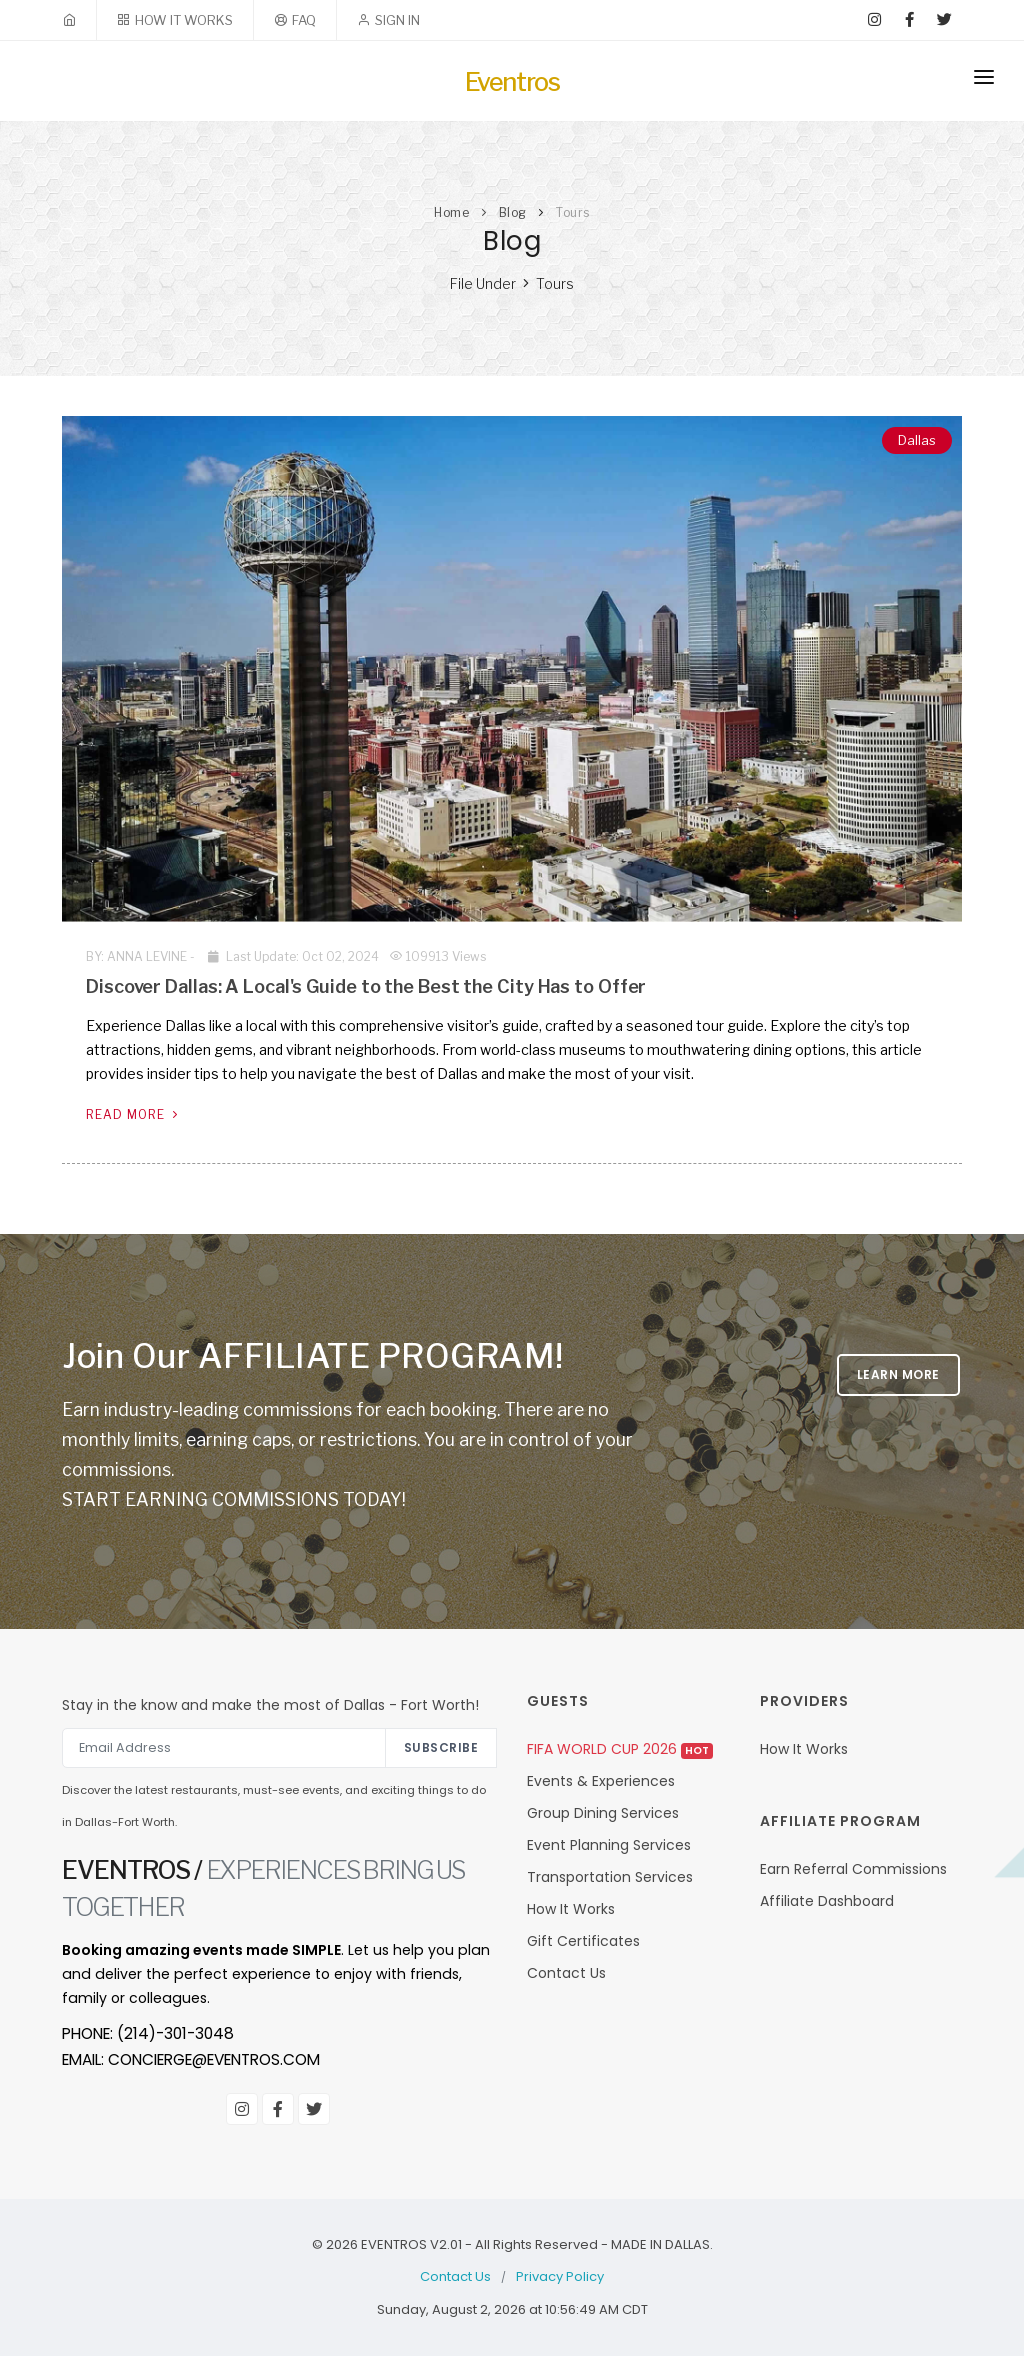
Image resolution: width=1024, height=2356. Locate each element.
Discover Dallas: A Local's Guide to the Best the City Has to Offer (366, 986)
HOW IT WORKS (184, 20)
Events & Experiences (601, 1781)
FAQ (304, 20)
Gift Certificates (583, 1941)
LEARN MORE (898, 1374)
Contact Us (566, 1973)
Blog (513, 212)
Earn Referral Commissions (853, 1869)
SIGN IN (397, 20)
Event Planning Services (609, 1845)
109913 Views (438, 956)
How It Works (571, 1909)
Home (451, 212)
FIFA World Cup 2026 (620, 1749)
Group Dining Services (603, 1813)
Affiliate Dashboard (827, 1901)
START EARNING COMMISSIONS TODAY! (234, 1499)
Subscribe (441, 1747)
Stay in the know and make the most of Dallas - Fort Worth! (270, 1705)
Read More (134, 1114)
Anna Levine (147, 956)
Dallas (917, 440)
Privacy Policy (560, 2276)
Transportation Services (610, 1877)
